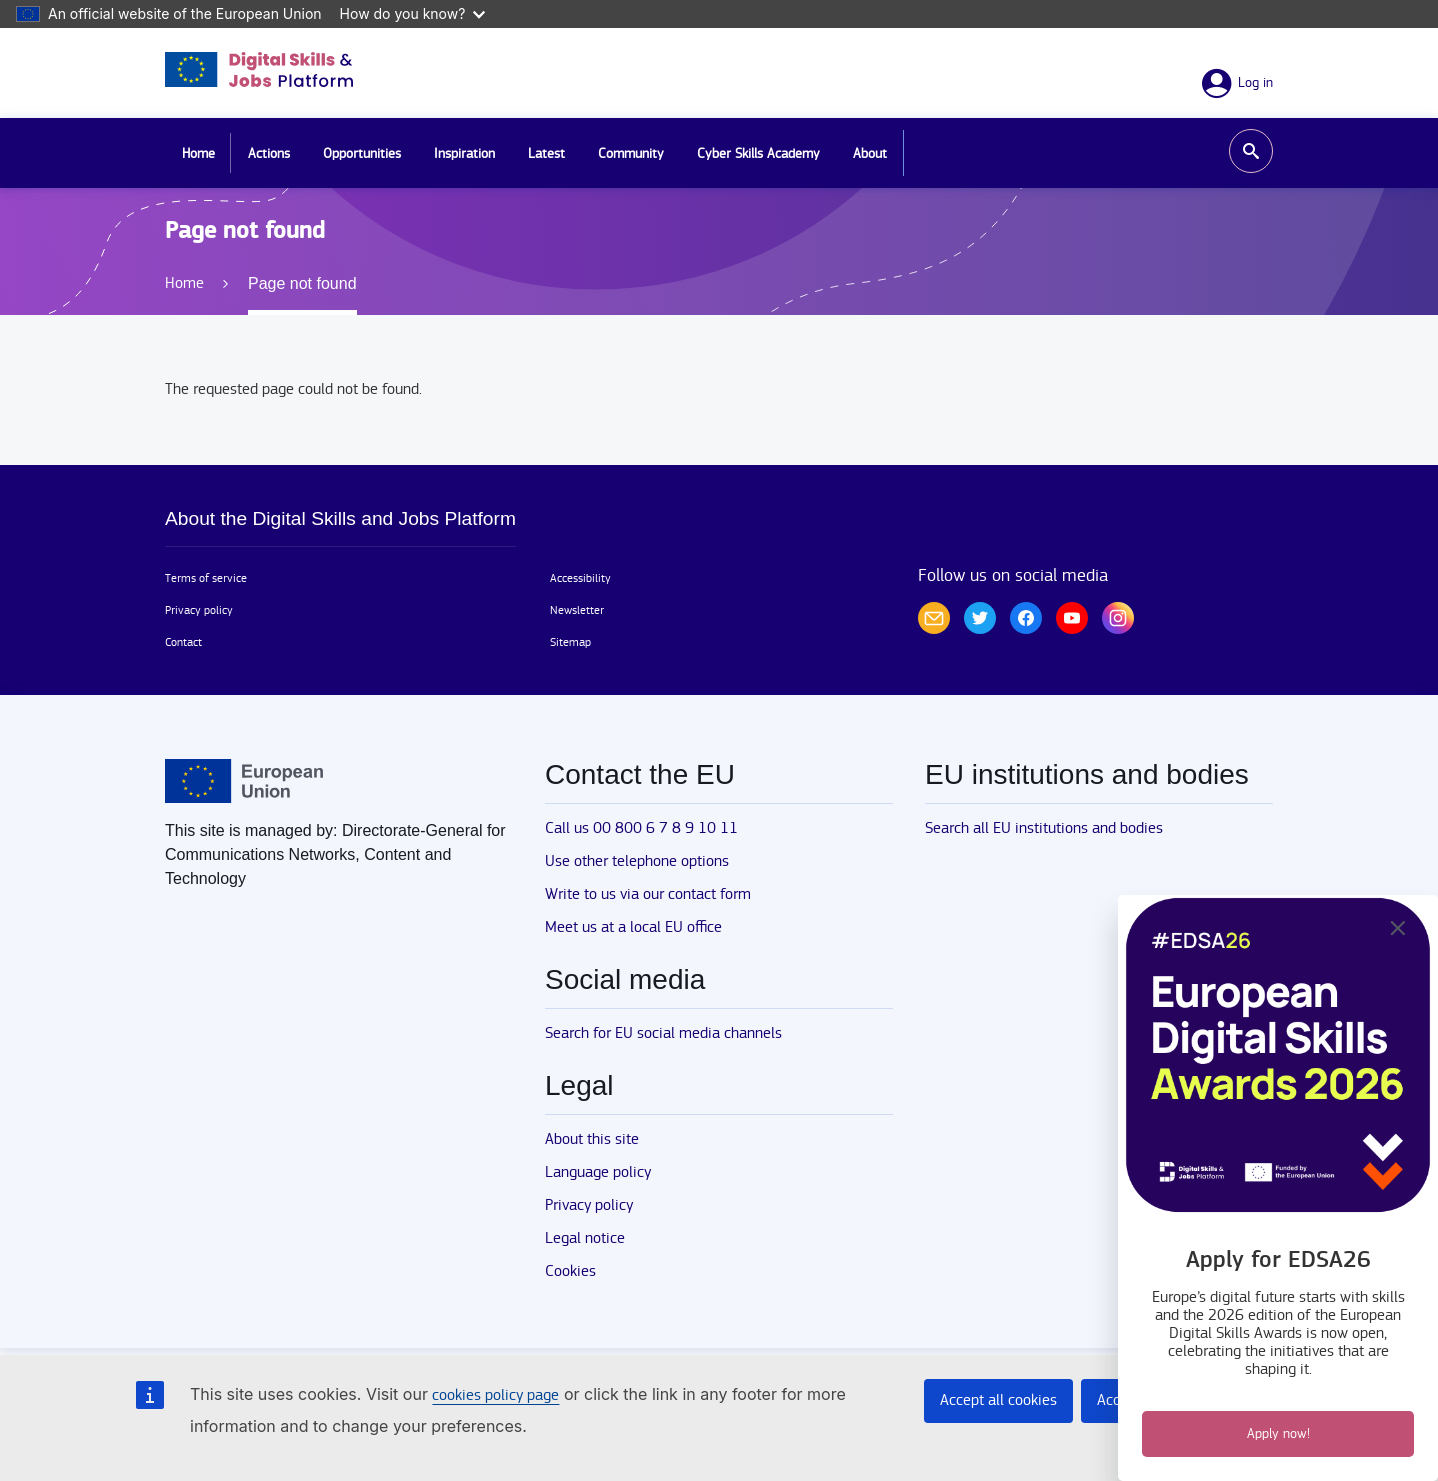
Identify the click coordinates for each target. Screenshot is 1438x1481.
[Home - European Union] (244, 781)
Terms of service (206, 578)
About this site (592, 1139)
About (870, 154)
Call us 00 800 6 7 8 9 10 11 (641, 828)
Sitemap (570, 642)
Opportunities (362, 154)
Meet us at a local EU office (633, 927)
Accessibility (580, 578)
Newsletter (577, 610)
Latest (546, 154)
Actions (269, 154)
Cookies (570, 1271)
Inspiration (464, 154)
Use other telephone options (637, 861)
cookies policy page (495, 1395)
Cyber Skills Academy (758, 154)
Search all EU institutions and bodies (1044, 828)
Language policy (598, 1172)
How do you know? (413, 13)
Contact (183, 642)
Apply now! (1278, 1434)
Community (631, 154)
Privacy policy (199, 610)
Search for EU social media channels (663, 1033)
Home (198, 154)
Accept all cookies (998, 1400)
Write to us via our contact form (648, 894)
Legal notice (585, 1238)
